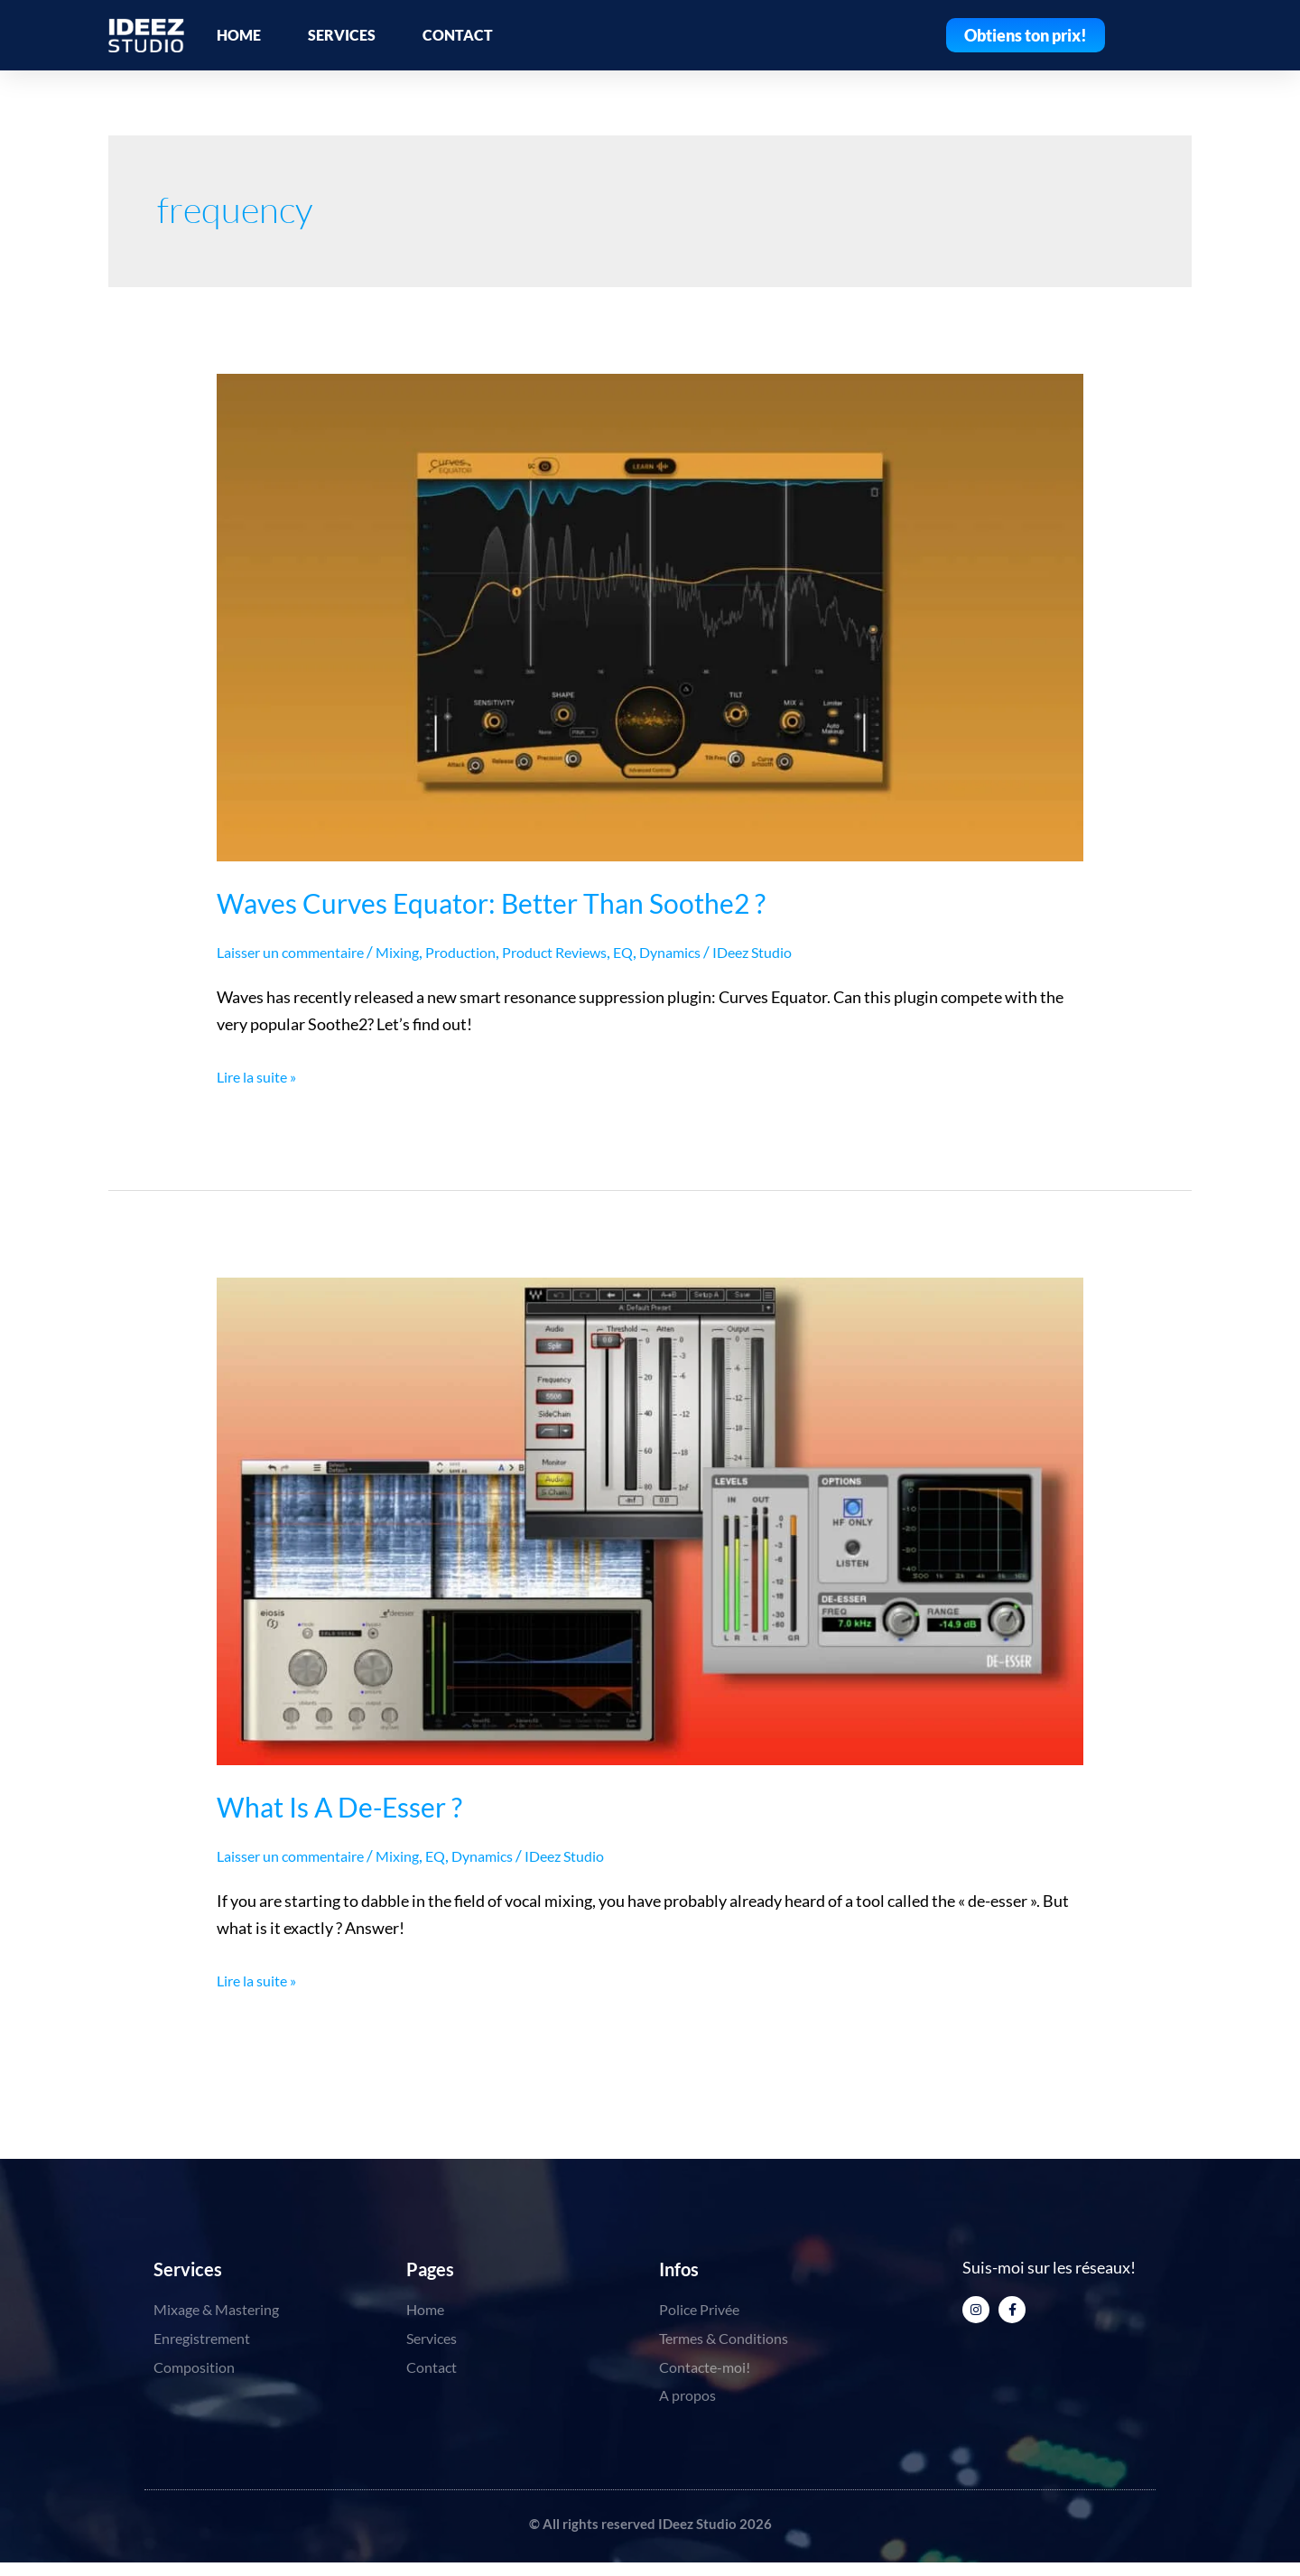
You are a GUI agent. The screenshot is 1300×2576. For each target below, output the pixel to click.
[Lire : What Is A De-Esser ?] (650, 1520)
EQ (673, 952)
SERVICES (342, 34)
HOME (239, 34)
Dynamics (725, 952)
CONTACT (457, 34)
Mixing (420, 952)
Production (491, 952)
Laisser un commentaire (300, 952)
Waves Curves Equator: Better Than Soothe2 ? (491, 903)
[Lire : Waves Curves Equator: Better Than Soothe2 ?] (650, 616)
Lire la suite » (262, 1074)
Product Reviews (596, 952)
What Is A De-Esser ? (339, 1806)
